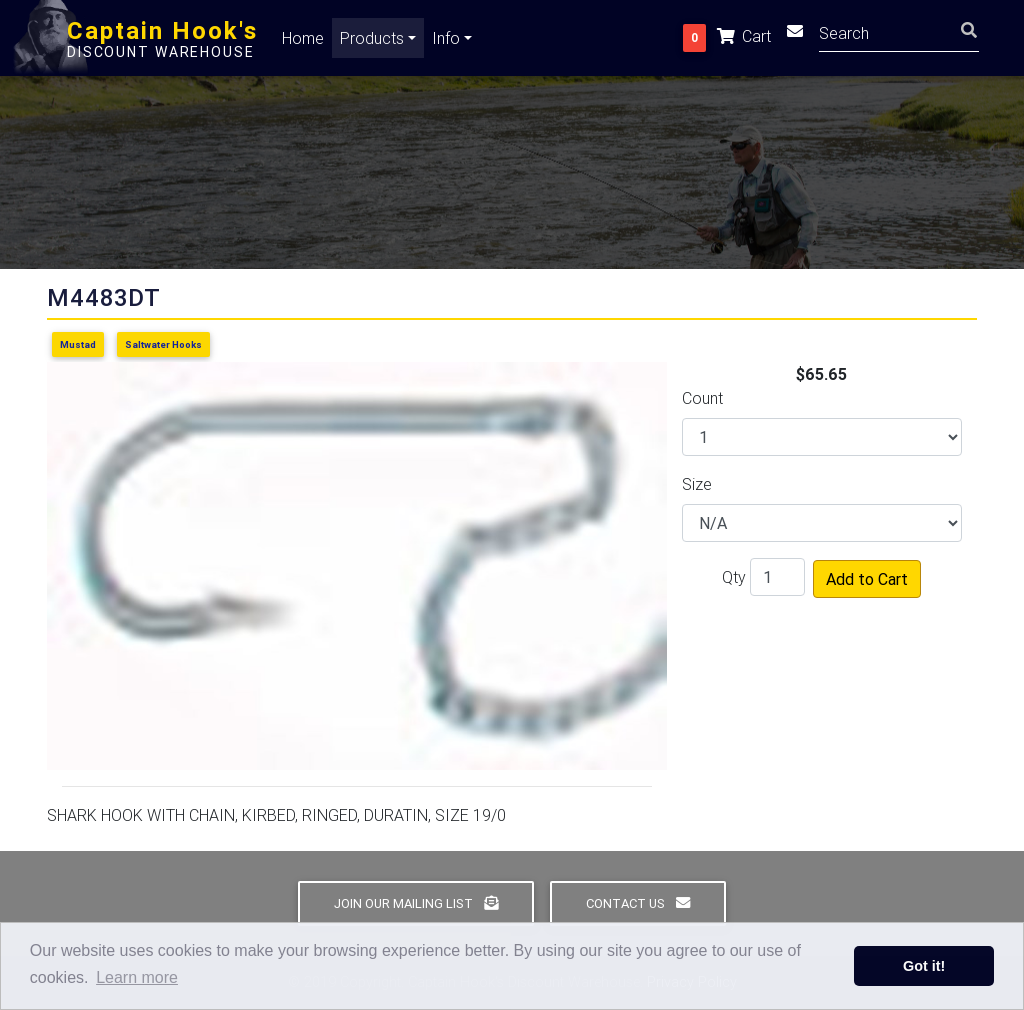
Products (372, 42)
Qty (734, 577)
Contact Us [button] (638, 903)
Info (446, 42)
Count (702, 398)
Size (697, 484)
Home (303, 42)
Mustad (78, 344)
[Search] (899, 35)
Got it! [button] (924, 966)
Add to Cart (867, 579)
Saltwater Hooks (163, 344)
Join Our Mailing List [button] (416, 903)
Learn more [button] (137, 977)
